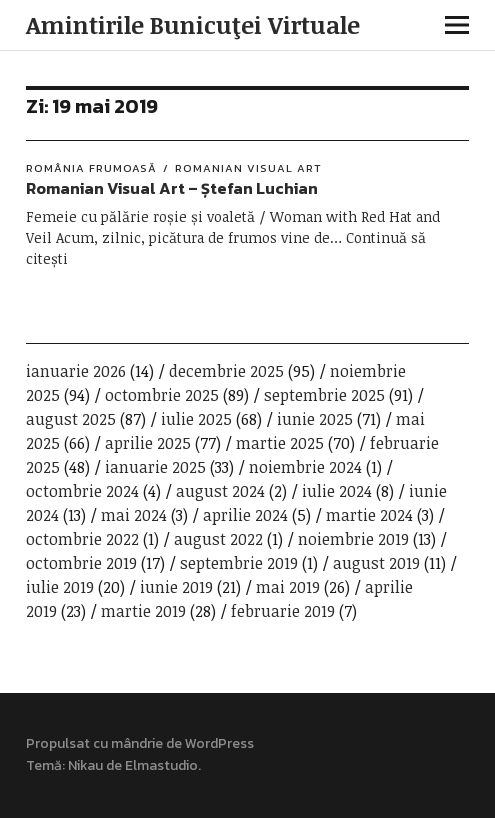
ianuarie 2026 (76, 371)
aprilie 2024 (245, 515)
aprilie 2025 (148, 443)
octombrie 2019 (81, 563)
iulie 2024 (337, 491)
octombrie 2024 (82, 491)
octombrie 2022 (82, 539)
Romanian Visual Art (248, 168)
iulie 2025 (196, 419)
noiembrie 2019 (353, 539)
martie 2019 (143, 611)
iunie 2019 (176, 587)
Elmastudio (161, 765)
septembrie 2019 (239, 563)
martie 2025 (280, 443)
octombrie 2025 (162, 395)
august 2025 (71, 419)
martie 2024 (369, 515)
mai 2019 (288, 587)
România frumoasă (91, 168)
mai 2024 (134, 515)
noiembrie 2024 (305, 467)
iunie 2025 (315, 419)
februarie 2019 (283, 611)
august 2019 (376, 563)
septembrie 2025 (324, 395)
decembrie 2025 (226, 371)
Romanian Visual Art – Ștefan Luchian (172, 188)
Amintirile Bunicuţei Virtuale (193, 24)
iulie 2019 (60, 587)
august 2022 (218, 539)
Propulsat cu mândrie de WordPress (140, 743)
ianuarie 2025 (155, 467)
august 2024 (220, 491)
